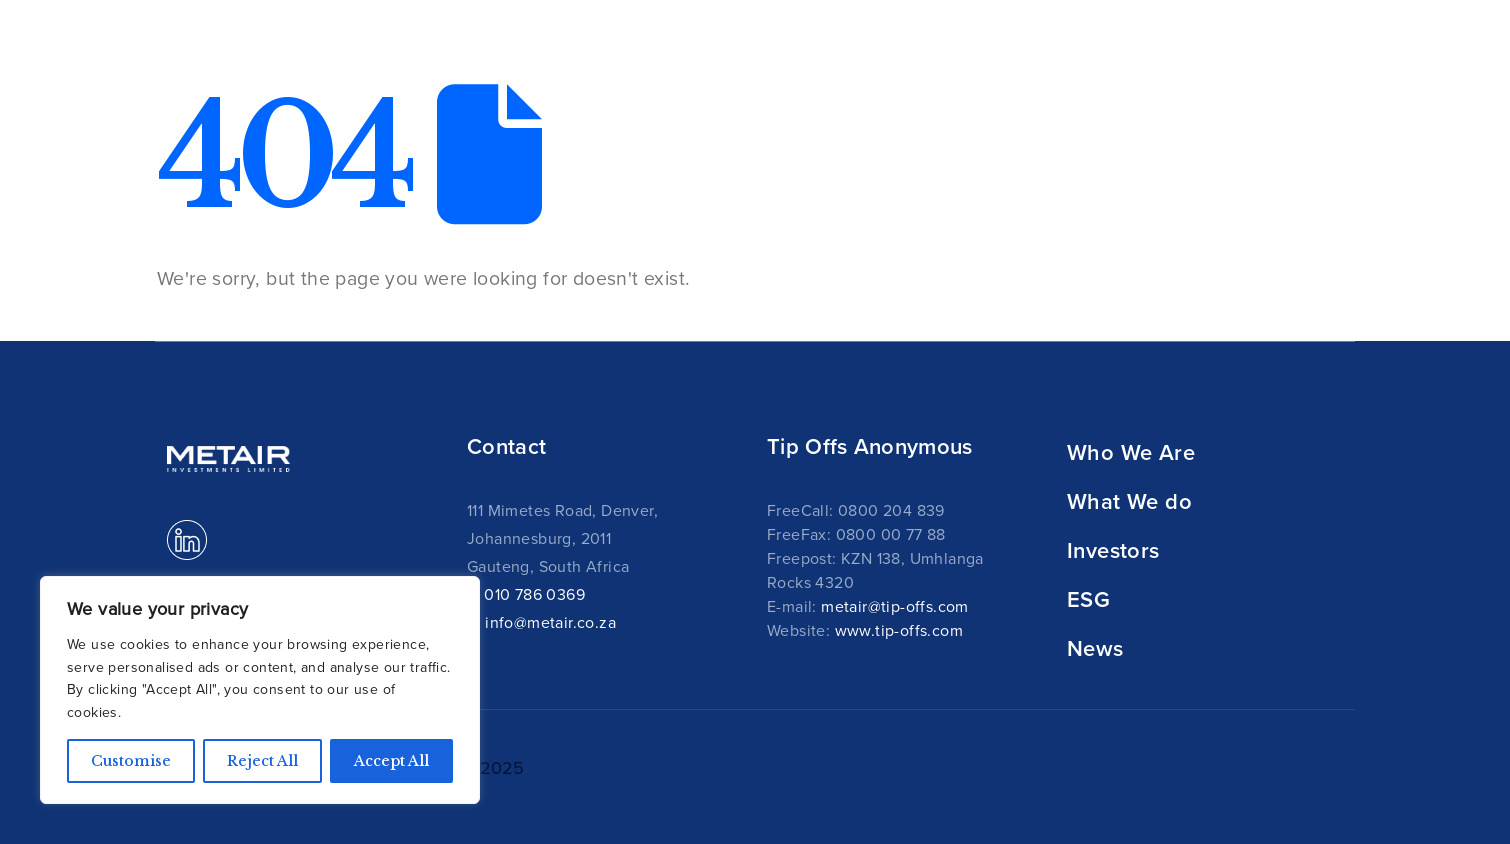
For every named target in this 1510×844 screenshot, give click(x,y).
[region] (260, 690)
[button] (1331, 50)
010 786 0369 (534, 594)
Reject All (262, 761)
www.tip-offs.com (899, 630)
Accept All (391, 761)
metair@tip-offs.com (895, 606)
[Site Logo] (242, 48)
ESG (1088, 599)
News (1260, 59)
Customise (131, 761)
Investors (1113, 550)
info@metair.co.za (550, 622)
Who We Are (1131, 452)
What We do (1129, 501)
